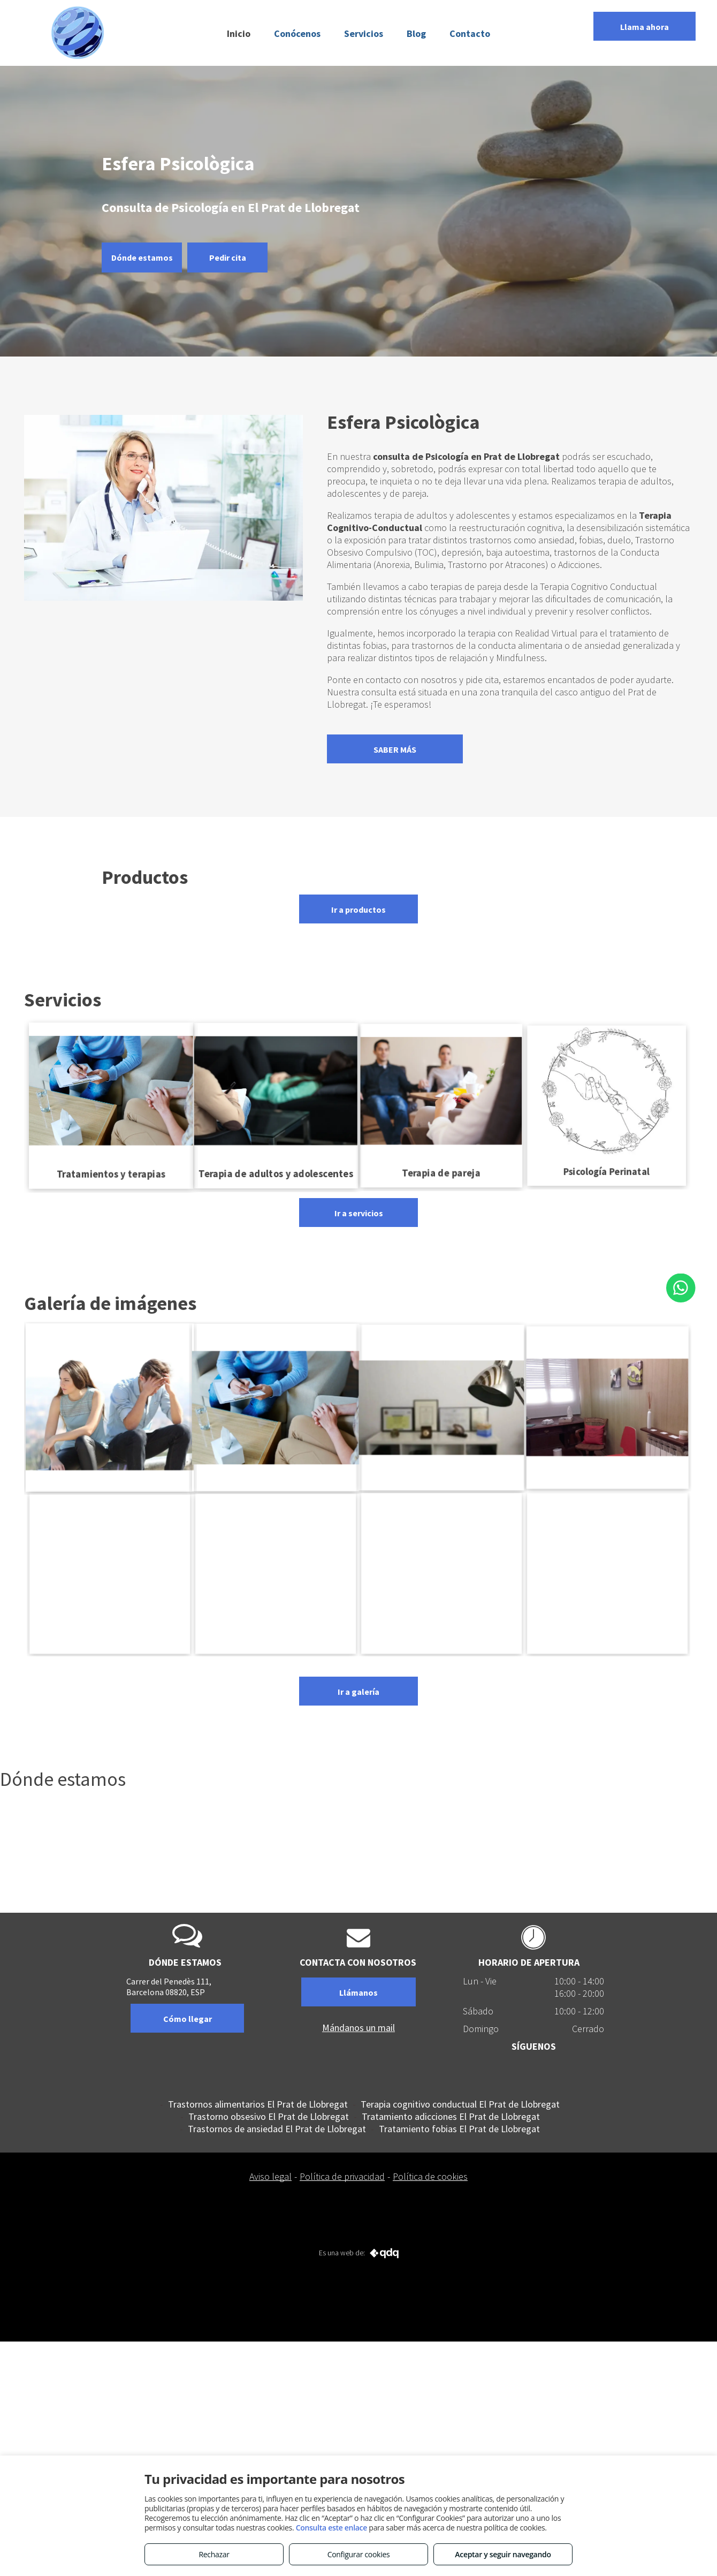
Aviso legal (270, 2176)
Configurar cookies (358, 2554)
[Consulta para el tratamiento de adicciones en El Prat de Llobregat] (607, 1407)
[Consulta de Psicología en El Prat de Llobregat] (275, 1407)
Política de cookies (430, 2176)
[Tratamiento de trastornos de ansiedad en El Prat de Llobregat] (109, 1573)
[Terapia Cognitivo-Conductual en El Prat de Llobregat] (441, 1407)
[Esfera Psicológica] (607, 1573)
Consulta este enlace (331, 2527)
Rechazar (214, 2554)
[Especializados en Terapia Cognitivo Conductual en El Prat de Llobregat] (275, 1573)
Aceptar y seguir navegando (503, 2554)
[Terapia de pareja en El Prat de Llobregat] (109, 1407)
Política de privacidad (342, 2176)
